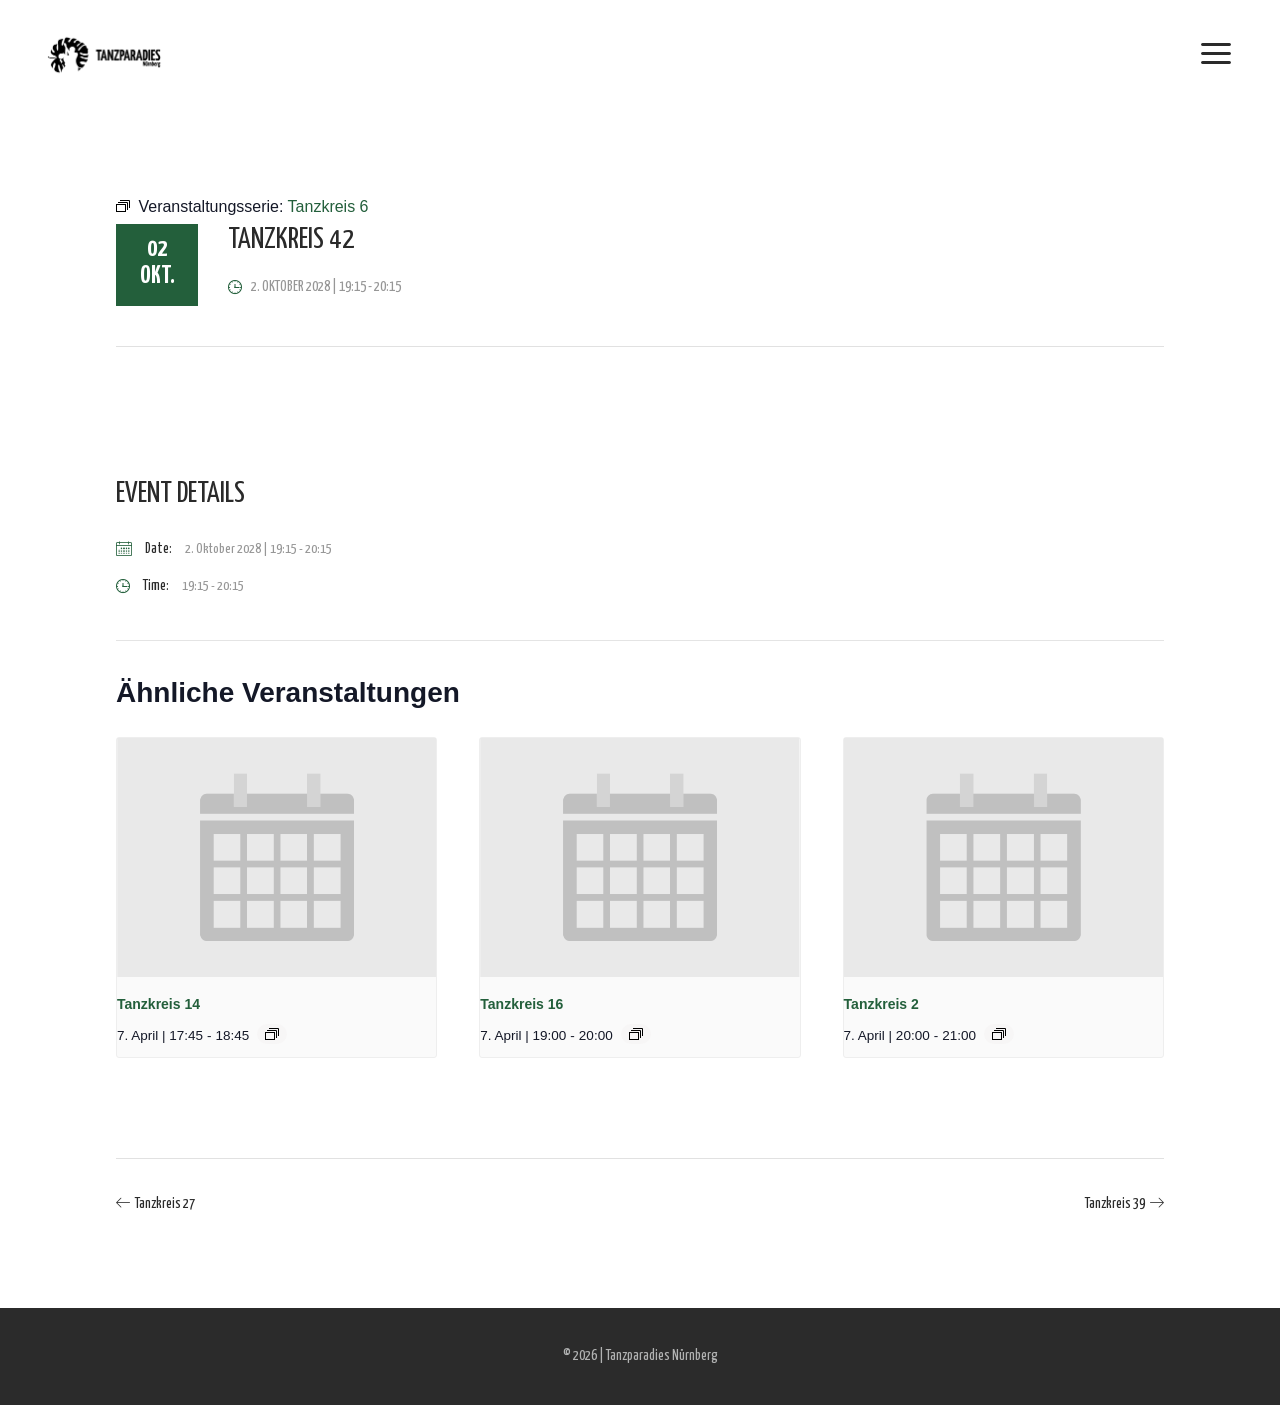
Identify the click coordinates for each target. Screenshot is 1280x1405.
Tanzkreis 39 (1115, 1204)
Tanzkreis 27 (165, 1204)
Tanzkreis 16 (521, 1004)
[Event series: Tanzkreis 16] (636, 1034)
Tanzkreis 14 (158, 1004)
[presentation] (276, 858)
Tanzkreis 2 (881, 1004)
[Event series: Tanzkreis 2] (999, 1034)
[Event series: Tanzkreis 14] (272, 1034)
